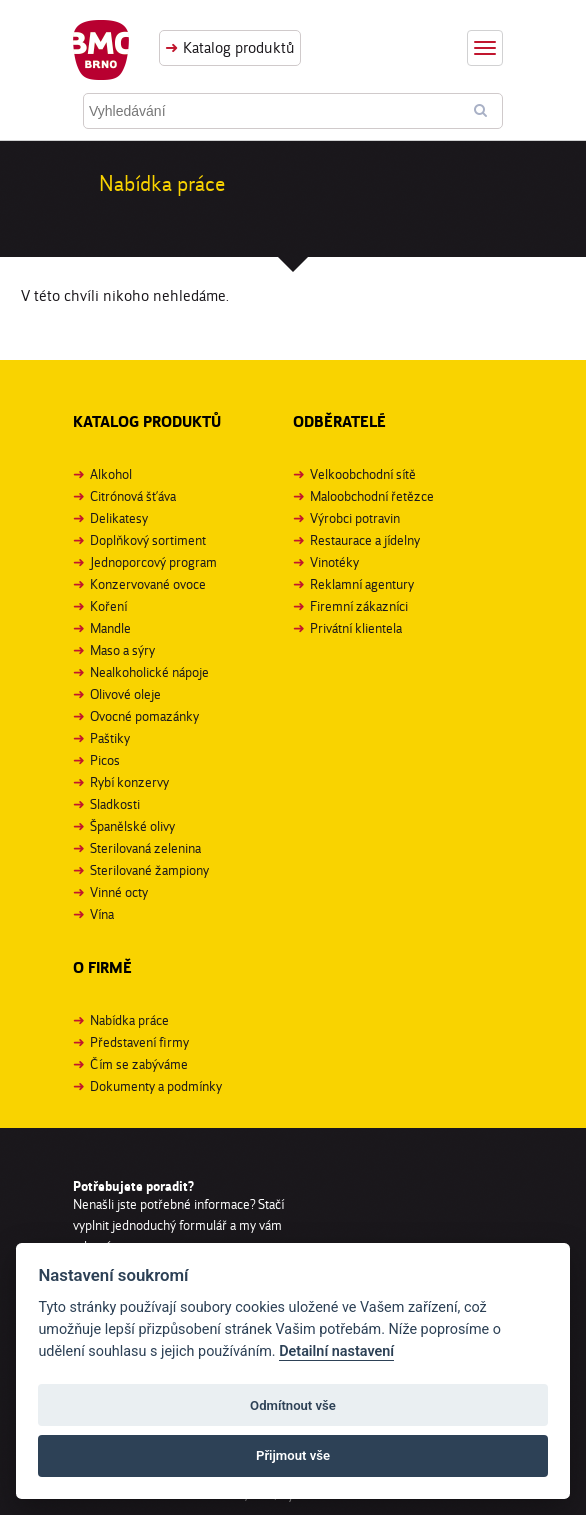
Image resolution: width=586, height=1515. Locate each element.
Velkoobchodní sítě (363, 474)
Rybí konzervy (129, 782)
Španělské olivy (132, 826)
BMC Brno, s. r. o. (101, 50)
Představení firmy (139, 1042)
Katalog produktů (239, 47)
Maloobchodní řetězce (372, 496)
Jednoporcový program (153, 562)
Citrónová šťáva (133, 496)
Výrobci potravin (355, 518)
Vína (102, 914)
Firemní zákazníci (359, 606)
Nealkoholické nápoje (149, 672)
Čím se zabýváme (139, 1064)
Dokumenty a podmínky (156, 1086)
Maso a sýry (122, 650)
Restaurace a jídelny (365, 540)
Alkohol (111, 474)
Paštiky (110, 738)
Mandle (110, 628)
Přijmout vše (293, 1455)
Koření (108, 606)
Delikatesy (119, 518)
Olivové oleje (125, 694)
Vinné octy (119, 892)
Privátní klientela (356, 628)
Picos (105, 760)
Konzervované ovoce (148, 584)
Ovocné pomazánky (144, 716)
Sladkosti (115, 804)
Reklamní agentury (362, 584)
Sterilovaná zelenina (145, 848)
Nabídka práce (129, 1020)
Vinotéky (334, 562)
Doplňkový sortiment (148, 540)
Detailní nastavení (336, 1351)
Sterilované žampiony (149, 870)
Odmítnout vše (293, 1405)
